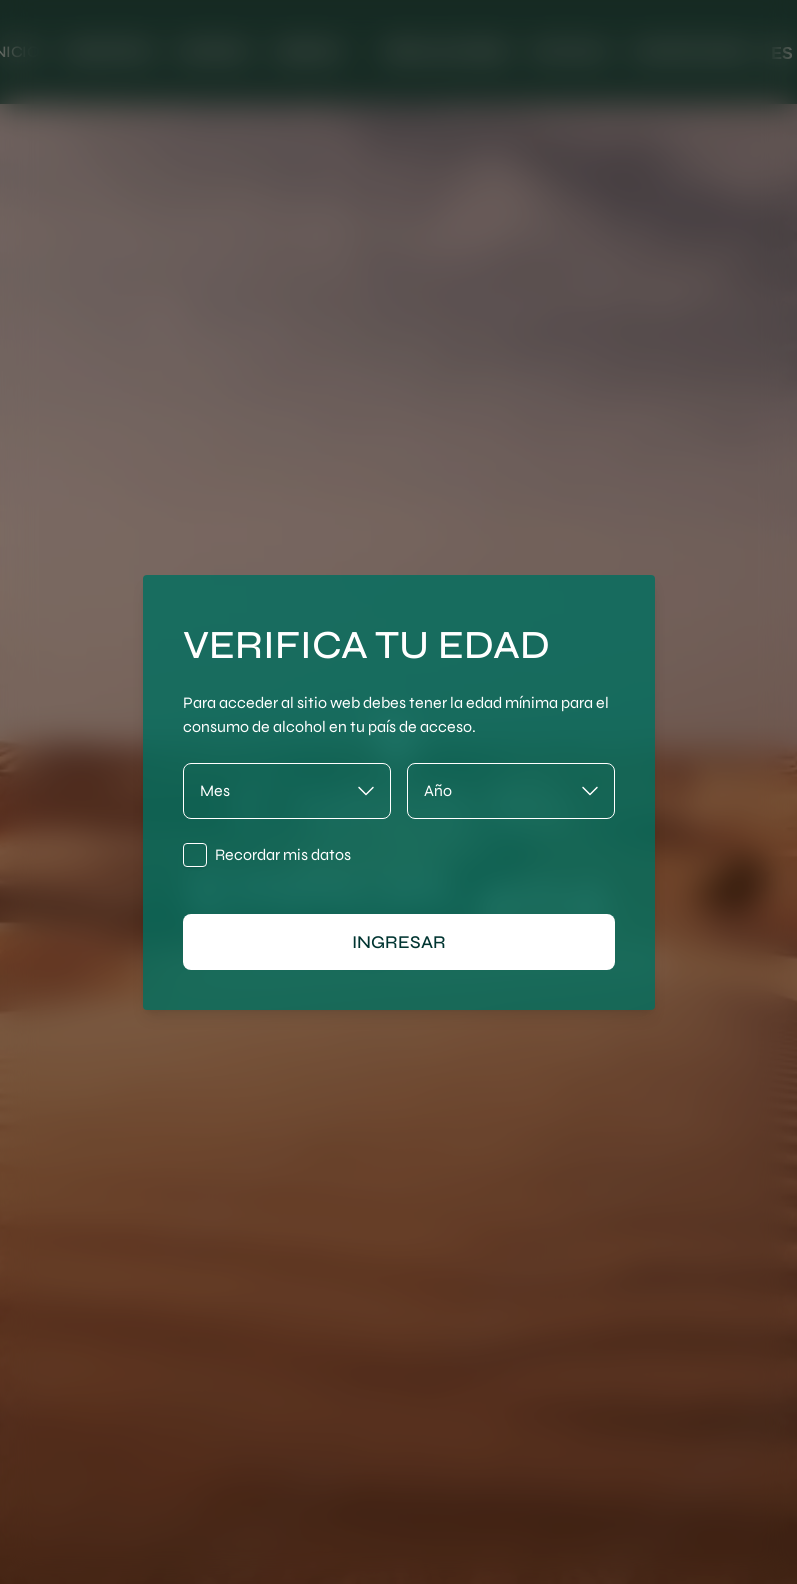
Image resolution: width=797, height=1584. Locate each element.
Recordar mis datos (283, 854)
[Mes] (287, 791)
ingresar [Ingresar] (399, 942)
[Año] (511, 791)
